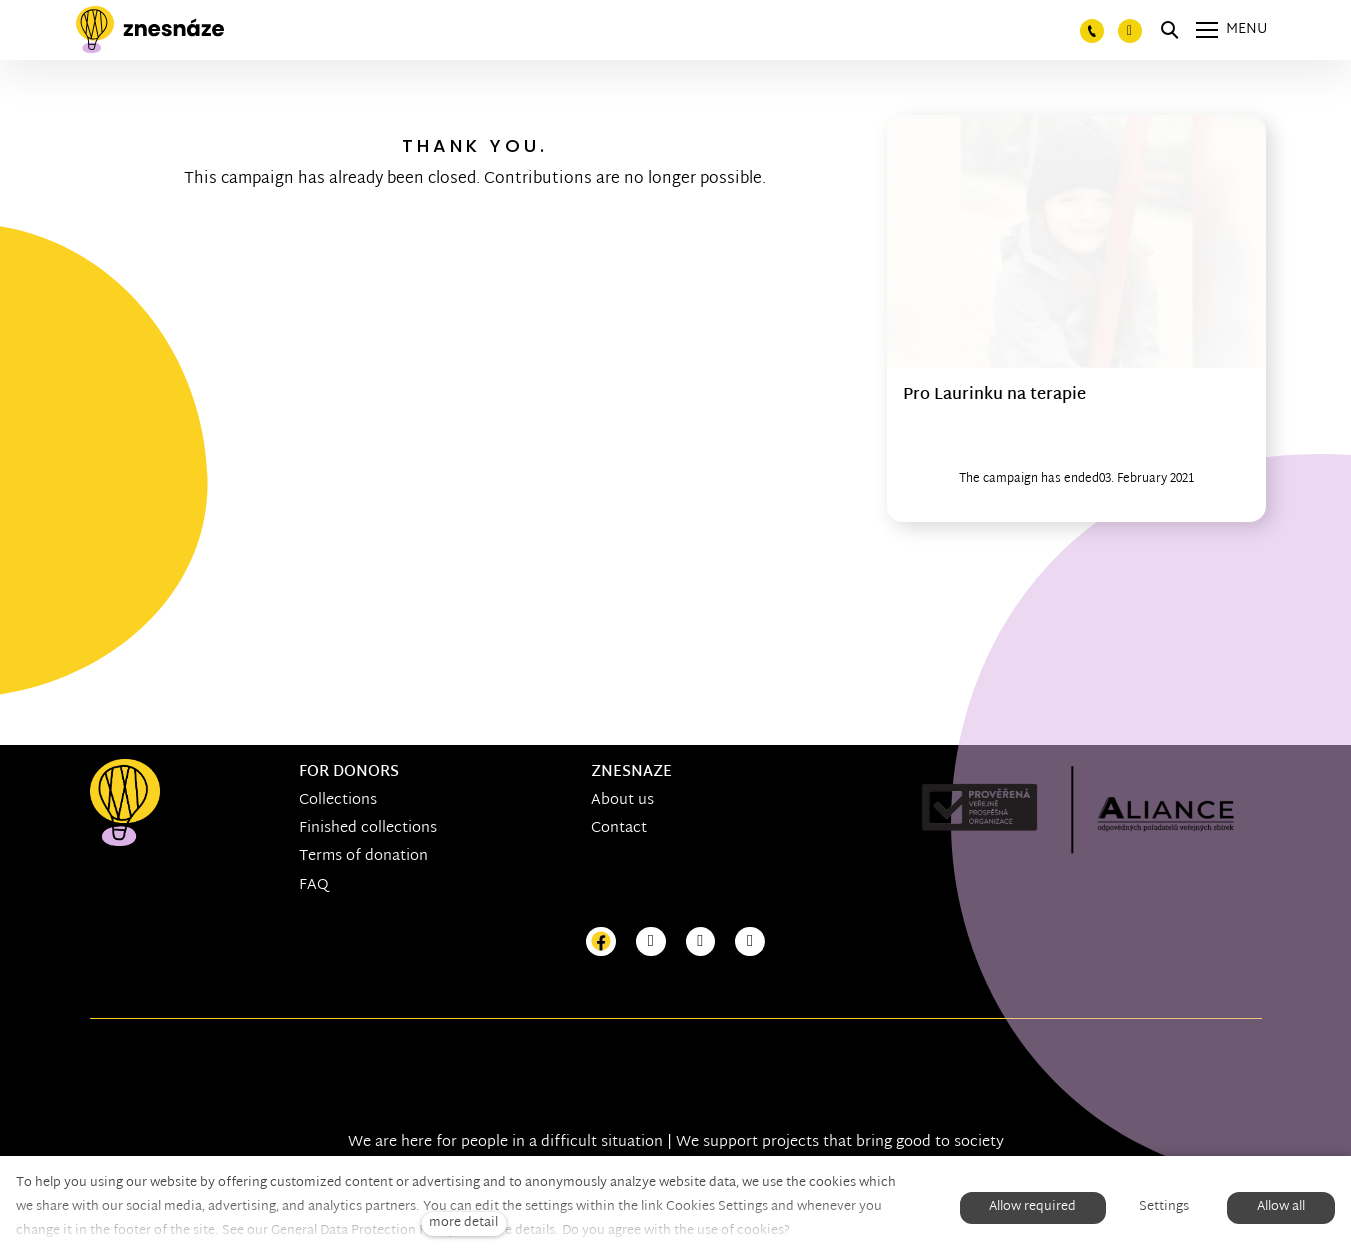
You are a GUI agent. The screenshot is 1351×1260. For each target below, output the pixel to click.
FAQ (314, 885)
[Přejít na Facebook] (601, 942)
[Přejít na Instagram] (651, 942)
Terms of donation (363, 856)
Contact (619, 828)
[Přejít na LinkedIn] (750, 942)
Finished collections (368, 828)
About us (622, 800)
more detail (463, 1223)
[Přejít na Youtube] (701, 942)
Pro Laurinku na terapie (994, 395)
